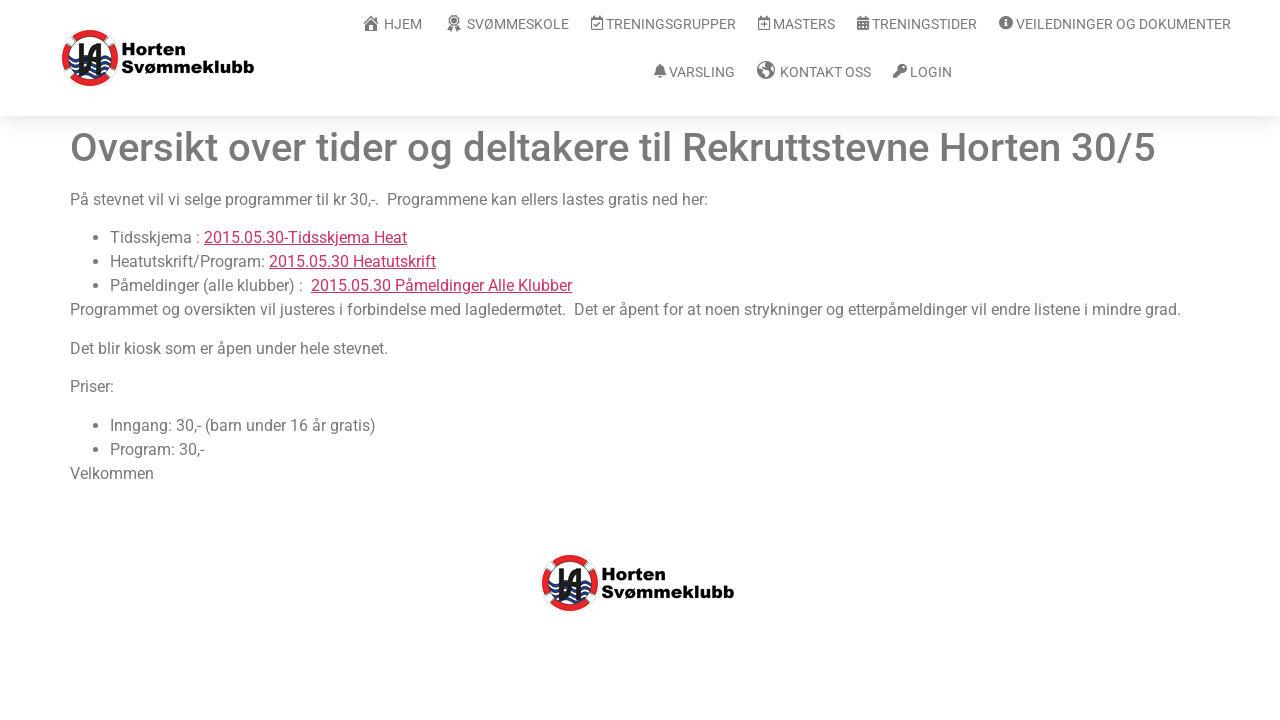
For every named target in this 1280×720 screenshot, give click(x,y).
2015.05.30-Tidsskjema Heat (305, 237)
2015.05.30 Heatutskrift (352, 261)
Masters (796, 24)
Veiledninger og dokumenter (1115, 24)
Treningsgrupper (663, 24)
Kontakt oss (814, 71)
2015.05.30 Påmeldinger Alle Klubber (441, 285)
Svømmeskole (506, 23)
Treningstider (917, 24)
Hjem (391, 23)
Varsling (694, 72)
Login (922, 72)
